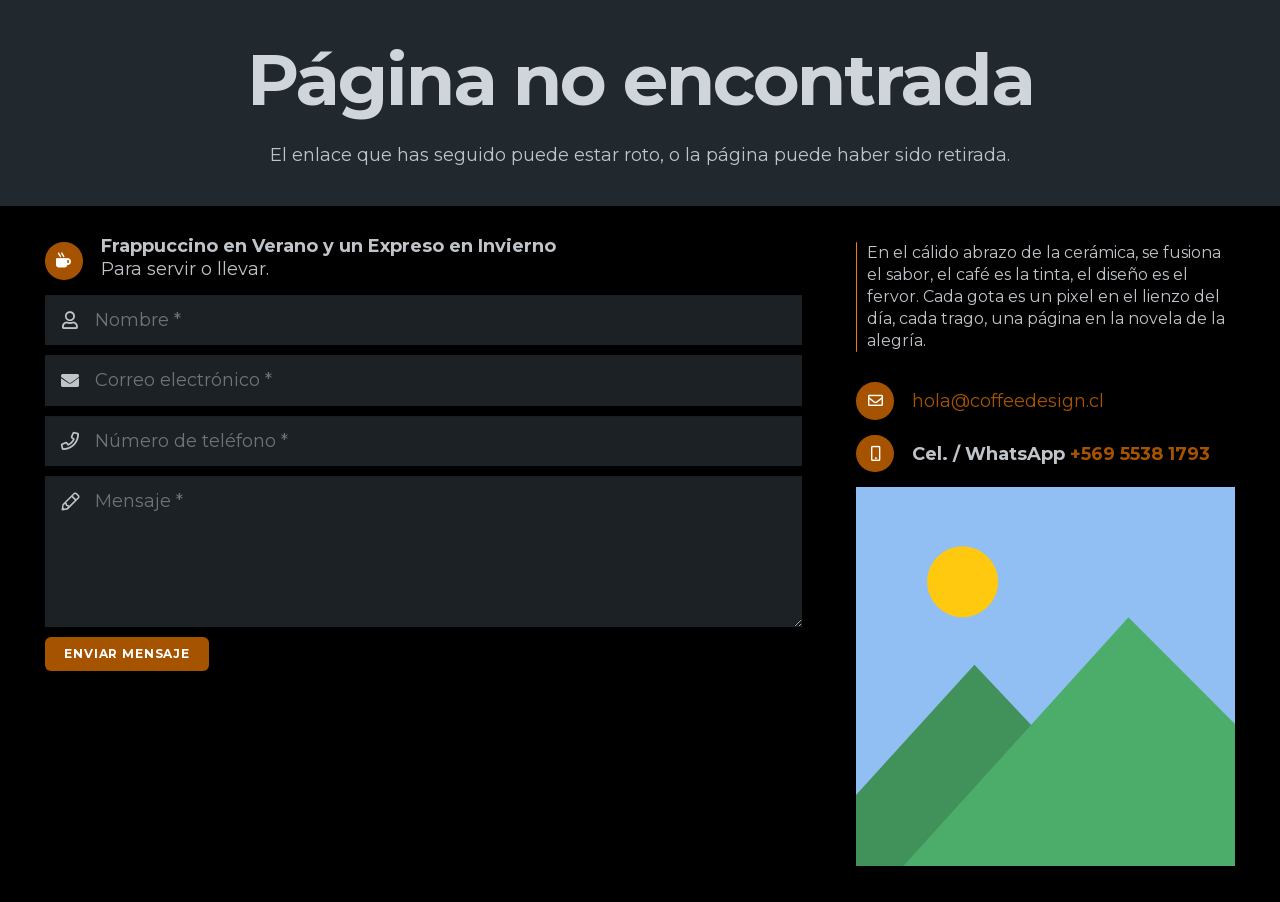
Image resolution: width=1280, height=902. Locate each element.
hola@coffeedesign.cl (1008, 401)
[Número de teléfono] (423, 441)
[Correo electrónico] (423, 380)
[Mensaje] (423, 551)
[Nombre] (423, 320)
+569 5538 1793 (1140, 454)
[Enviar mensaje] (127, 654)
